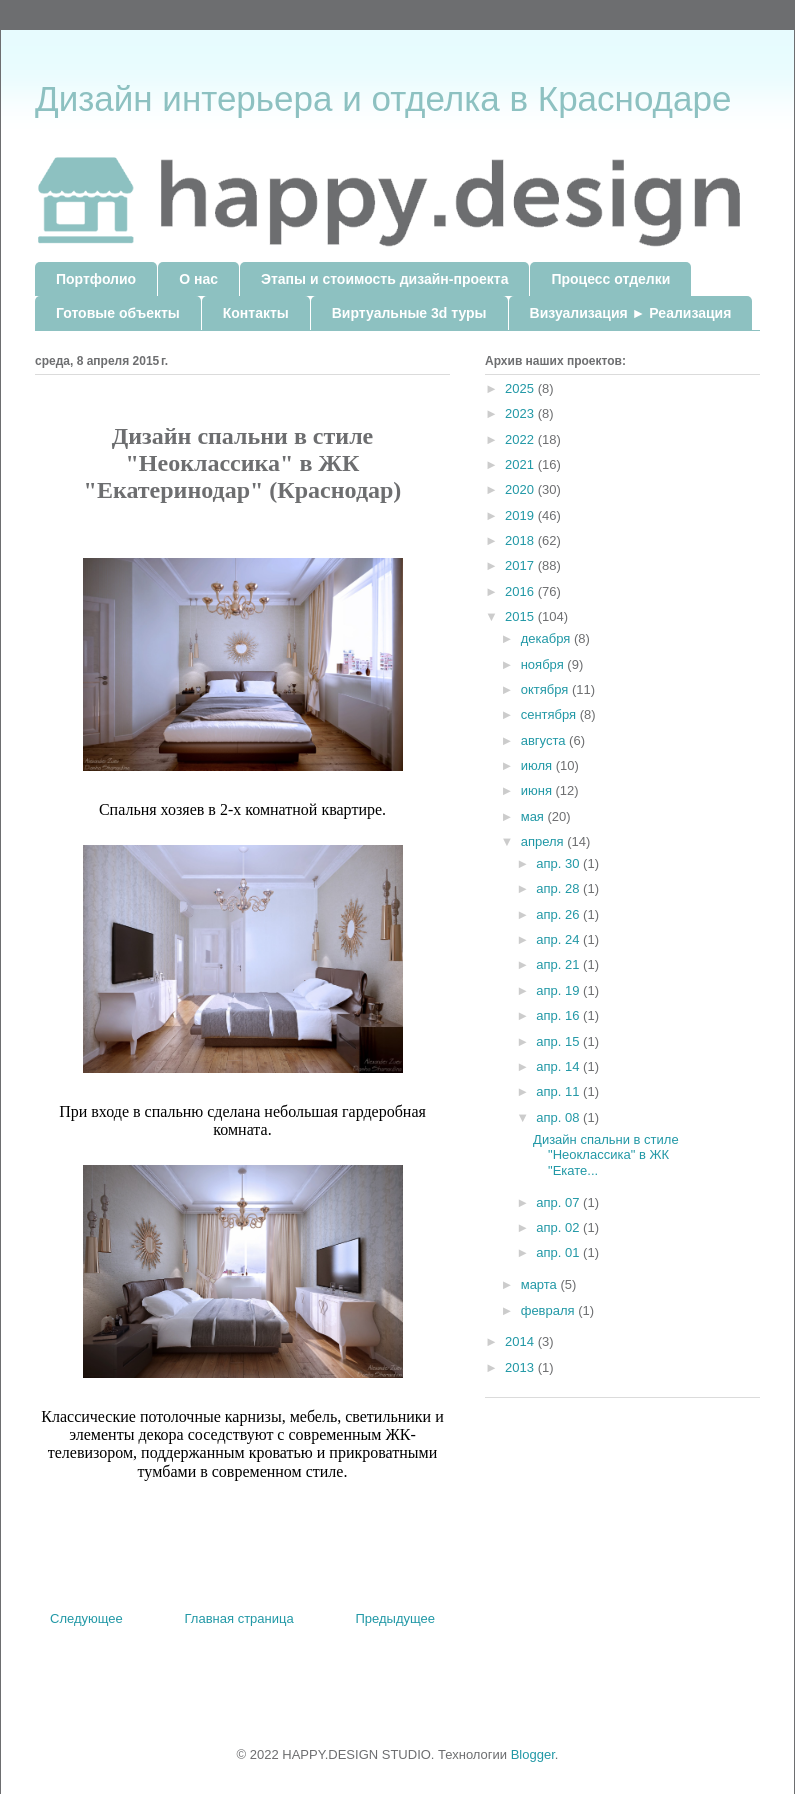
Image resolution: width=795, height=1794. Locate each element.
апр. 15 (559, 1041)
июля (538, 765)
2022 (521, 439)
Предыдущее (395, 1618)
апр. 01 (559, 1252)
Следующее (86, 1618)
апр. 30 (559, 863)
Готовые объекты (118, 313)
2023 (521, 413)
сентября (550, 714)
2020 (521, 489)
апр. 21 (559, 964)
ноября (544, 664)
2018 (521, 540)
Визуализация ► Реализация (631, 313)
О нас (198, 279)
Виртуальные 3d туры (409, 313)
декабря (547, 638)
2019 (521, 515)
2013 (521, 1367)
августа (545, 740)
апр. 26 (559, 914)
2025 (521, 388)
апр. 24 (559, 939)
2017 (521, 565)
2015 (521, 616)
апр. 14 (559, 1066)
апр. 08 (559, 1117)
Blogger (533, 1754)
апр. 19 (559, 990)
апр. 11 (559, 1091)
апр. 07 (559, 1202)
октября (546, 689)
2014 (521, 1341)
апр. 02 (559, 1227)
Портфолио (96, 279)
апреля (544, 841)
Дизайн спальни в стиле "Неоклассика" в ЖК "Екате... (606, 1155)
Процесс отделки (610, 279)
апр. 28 (559, 888)
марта (541, 1284)
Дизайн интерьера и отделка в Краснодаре (383, 98)
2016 (521, 591)
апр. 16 (559, 1015)
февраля (550, 1310)
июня (538, 790)
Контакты (256, 313)
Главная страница (239, 1618)
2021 (521, 464)
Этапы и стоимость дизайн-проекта (384, 279)
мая (534, 816)
